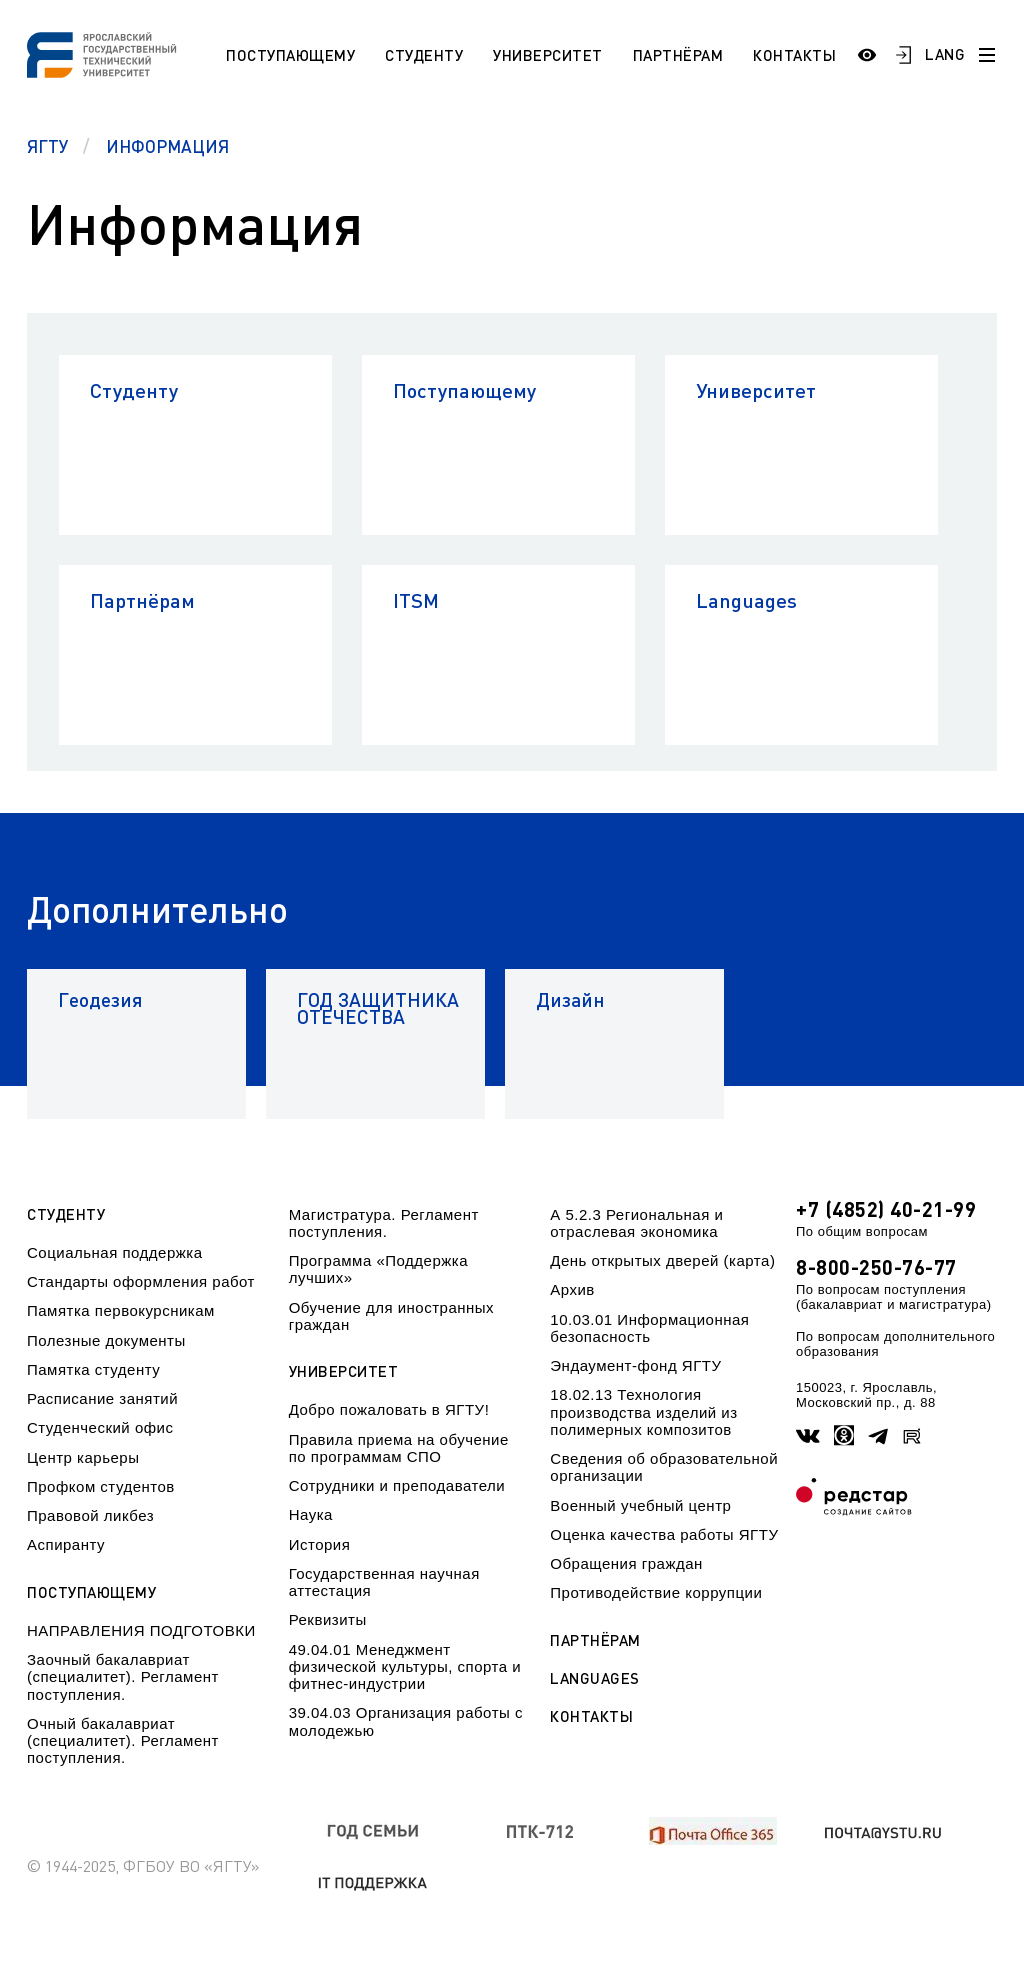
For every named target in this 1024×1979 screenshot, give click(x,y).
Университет (548, 55)
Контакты (794, 55)
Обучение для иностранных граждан (391, 1316)
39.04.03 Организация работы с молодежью (406, 1721)
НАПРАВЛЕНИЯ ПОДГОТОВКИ (141, 1630)
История (320, 1544)
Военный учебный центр (640, 1505)
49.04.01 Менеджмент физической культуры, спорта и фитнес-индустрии (405, 1667)
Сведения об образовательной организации (664, 1467)
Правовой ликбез (90, 1515)
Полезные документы (106, 1340)
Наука (311, 1514)
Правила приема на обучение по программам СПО (399, 1448)
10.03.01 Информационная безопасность (649, 1328)
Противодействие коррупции (656, 1592)
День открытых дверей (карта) (662, 1260)
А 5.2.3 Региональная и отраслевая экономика (636, 1223)
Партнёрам (678, 55)
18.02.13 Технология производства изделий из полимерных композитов (643, 1412)
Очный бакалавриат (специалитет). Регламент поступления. (123, 1741)
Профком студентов (101, 1486)
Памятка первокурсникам (121, 1310)
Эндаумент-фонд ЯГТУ (635, 1365)
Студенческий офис (100, 1427)
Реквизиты (328, 1619)
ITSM (416, 600)
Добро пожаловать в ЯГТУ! (389, 1409)
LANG (945, 54)
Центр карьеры (83, 1457)
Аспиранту (66, 1544)
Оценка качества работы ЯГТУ (664, 1534)
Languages (746, 600)
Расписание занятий (102, 1398)
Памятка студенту (93, 1369)
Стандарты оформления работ (141, 1281)
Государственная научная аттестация (384, 1582)
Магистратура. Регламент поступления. (384, 1223)
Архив (572, 1289)
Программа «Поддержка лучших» (378, 1269)
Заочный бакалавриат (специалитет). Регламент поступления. (123, 1677)
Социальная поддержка (115, 1252)
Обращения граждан (626, 1563)
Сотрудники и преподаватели (397, 1485)
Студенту (424, 55)
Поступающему (290, 55)
